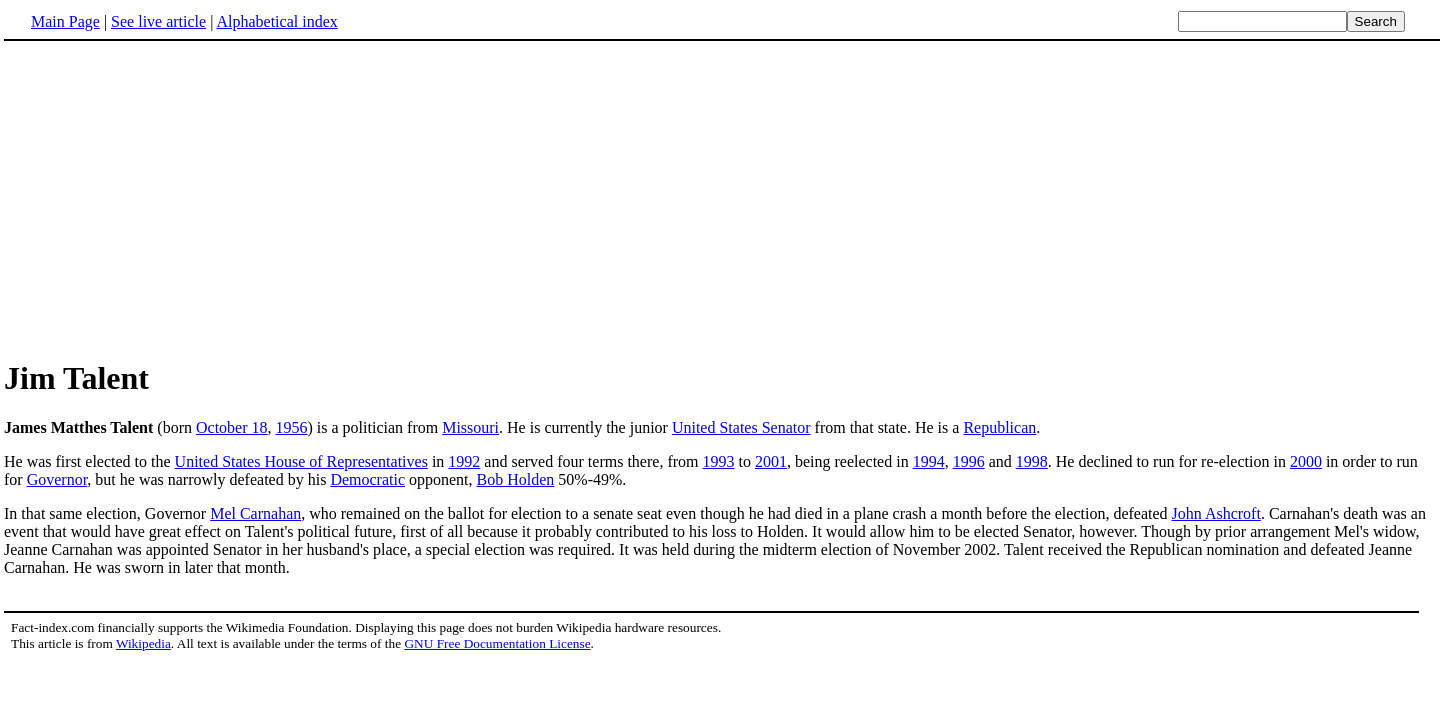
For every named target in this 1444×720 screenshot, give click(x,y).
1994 (929, 461)
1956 (292, 427)
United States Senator (741, 427)
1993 (718, 461)
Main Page (65, 21)
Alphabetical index (276, 21)
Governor (57, 479)
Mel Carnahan (255, 513)
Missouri (470, 427)
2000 (1306, 461)
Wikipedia (143, 643)
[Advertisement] (172, 199)
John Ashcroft (1216, 513)
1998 (1032, 461)
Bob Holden (516, 479)
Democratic (367, 479)
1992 (464, 461)
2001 (771, 461)
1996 (969, 461)
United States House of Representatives (301, 461)
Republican (999, 427)
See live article (158, 21)
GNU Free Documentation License (497, 643)
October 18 (232, 427)
